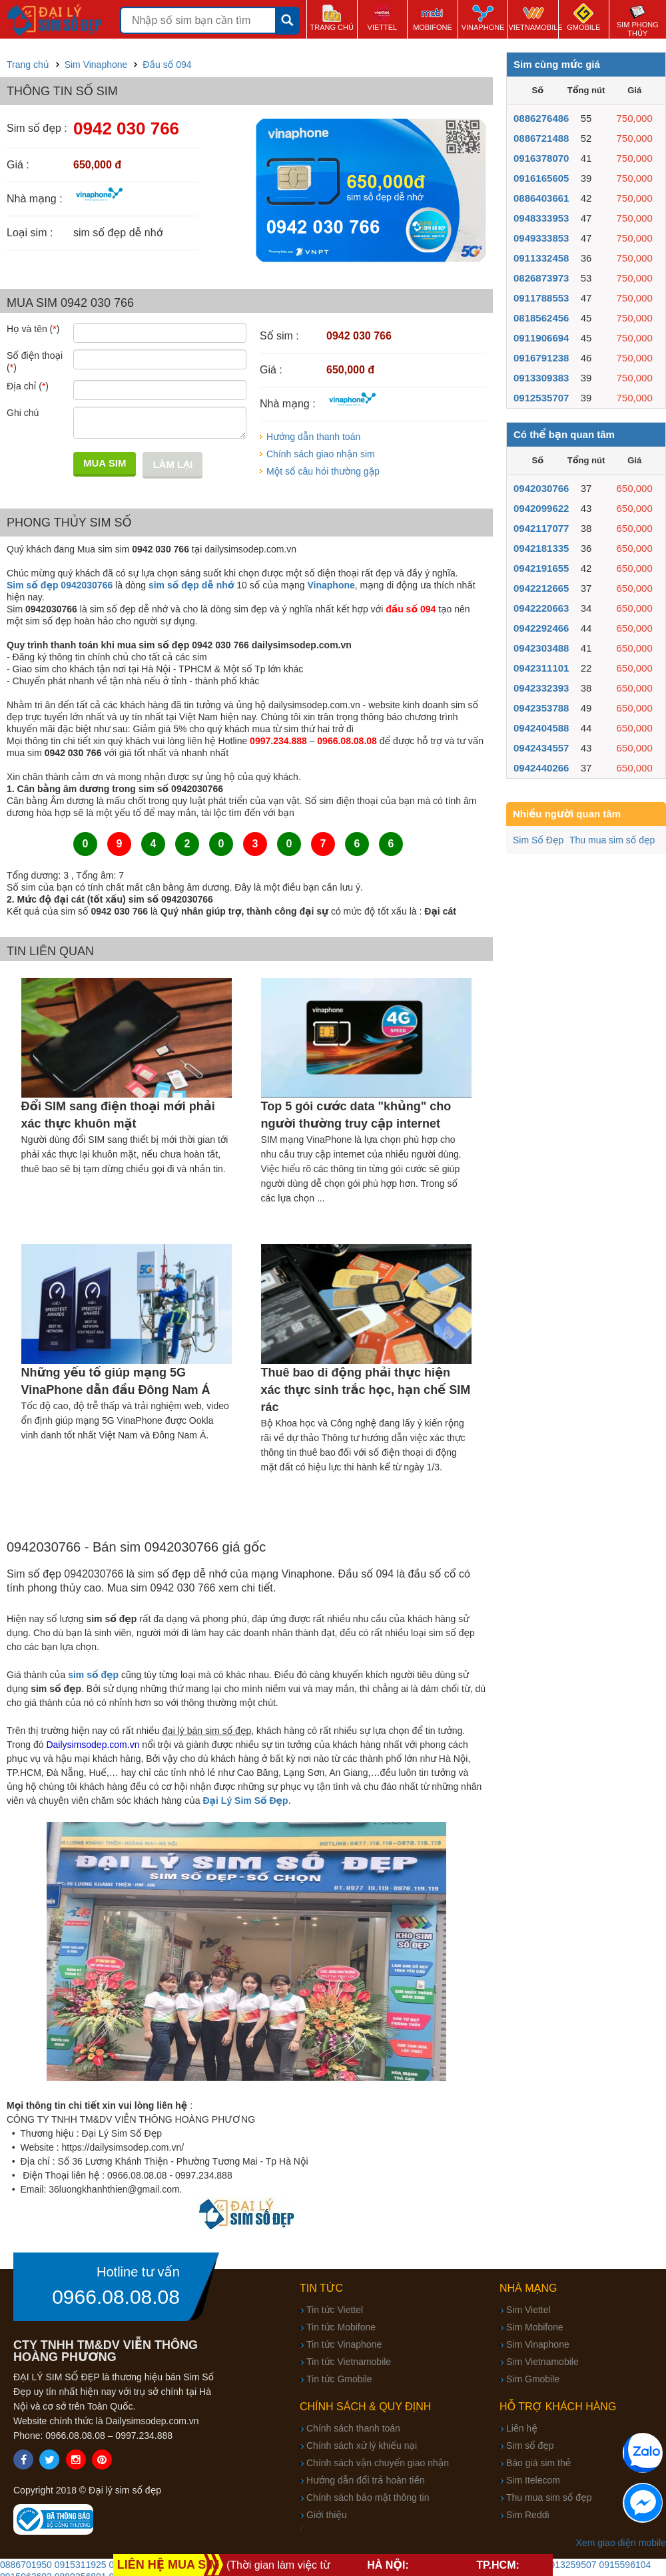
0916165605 (541, 178)
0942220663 (541, 608)
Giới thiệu (326, 2514)
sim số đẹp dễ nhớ (191, 585)
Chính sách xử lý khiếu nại (361, 2445)
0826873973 (541, 278)
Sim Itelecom (533, 2480)
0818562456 (541, 317)
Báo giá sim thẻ (538, 2463)
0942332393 (541, 688)
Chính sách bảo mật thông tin (367, 2497)
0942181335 (541, 548)
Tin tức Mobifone (341, 2327)
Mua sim (104, 463)
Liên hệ (521, 2428)
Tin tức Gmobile (339, 2379)
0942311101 (541, 668)
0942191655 (541, 568)
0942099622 (541, 508)
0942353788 (541, 708)
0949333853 (541, 238)
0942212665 (541, 588)
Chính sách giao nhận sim (320, 454)
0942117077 (541, 528)
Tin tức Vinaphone (344, 2344)
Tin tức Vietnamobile (348, 2361)
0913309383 (541, 377)
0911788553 (541, 298)
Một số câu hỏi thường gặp (323, 471)
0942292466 (541, 628)
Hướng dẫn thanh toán (313, 436)
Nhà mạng (528, 2288)
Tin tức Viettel (334, 2309)
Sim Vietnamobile (542, 2361)
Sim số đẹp (530, 2445)
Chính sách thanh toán (353, 2428)
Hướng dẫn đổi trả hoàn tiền (365, 2480)
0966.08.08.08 (116, 2297)
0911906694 (541, 337)
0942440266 (541, 767)
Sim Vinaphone (537, 2344)
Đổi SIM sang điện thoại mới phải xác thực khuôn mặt (118, 1115)
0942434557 (541, 747)
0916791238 (541, 357)
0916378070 (541, 158)
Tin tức (321, 2288)
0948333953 (541, 218)
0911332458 (541, 258)
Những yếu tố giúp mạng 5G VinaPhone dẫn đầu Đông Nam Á (115, 1381)
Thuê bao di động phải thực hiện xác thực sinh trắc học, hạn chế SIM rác (366, 1390)
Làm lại (172, 464)
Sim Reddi (527, 2514)
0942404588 (541, 728)
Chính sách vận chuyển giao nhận (377, 2463)
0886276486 (541, 118)
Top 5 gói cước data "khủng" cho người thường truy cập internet (356, 1115)
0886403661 (541, 198)
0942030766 (541, 488)
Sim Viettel (528, 2309)
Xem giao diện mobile (621, 2542)
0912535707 (541, 397)
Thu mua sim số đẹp (612, 840)
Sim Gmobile (532, 2379)
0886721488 (541, 138)
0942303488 (541, 648)
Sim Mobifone (534, 2327)
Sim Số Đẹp (538, 840)
